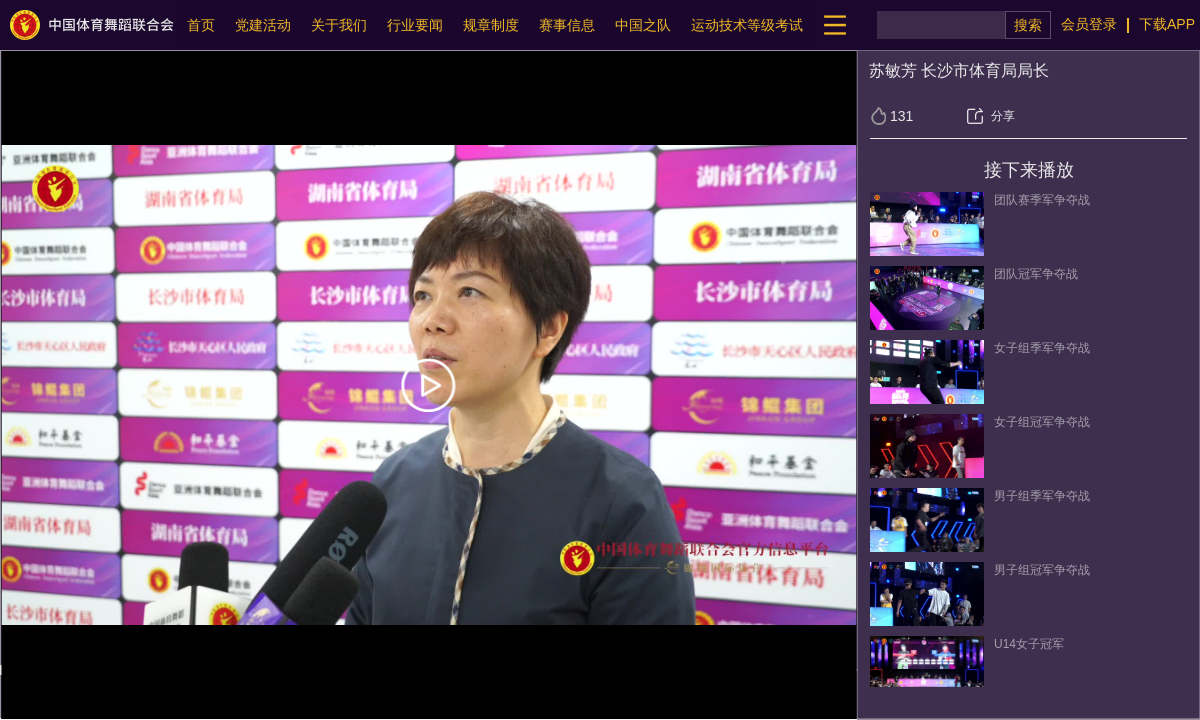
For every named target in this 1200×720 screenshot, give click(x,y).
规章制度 (491, 25)
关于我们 (339, 25)
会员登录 (1089, 24)
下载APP (1167, 24)
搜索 (1028, 25)
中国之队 (643, 25)
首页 (201, 25)
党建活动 (263, 25)
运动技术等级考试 (747, 25)
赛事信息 (567, 25)
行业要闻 (415, 25)
